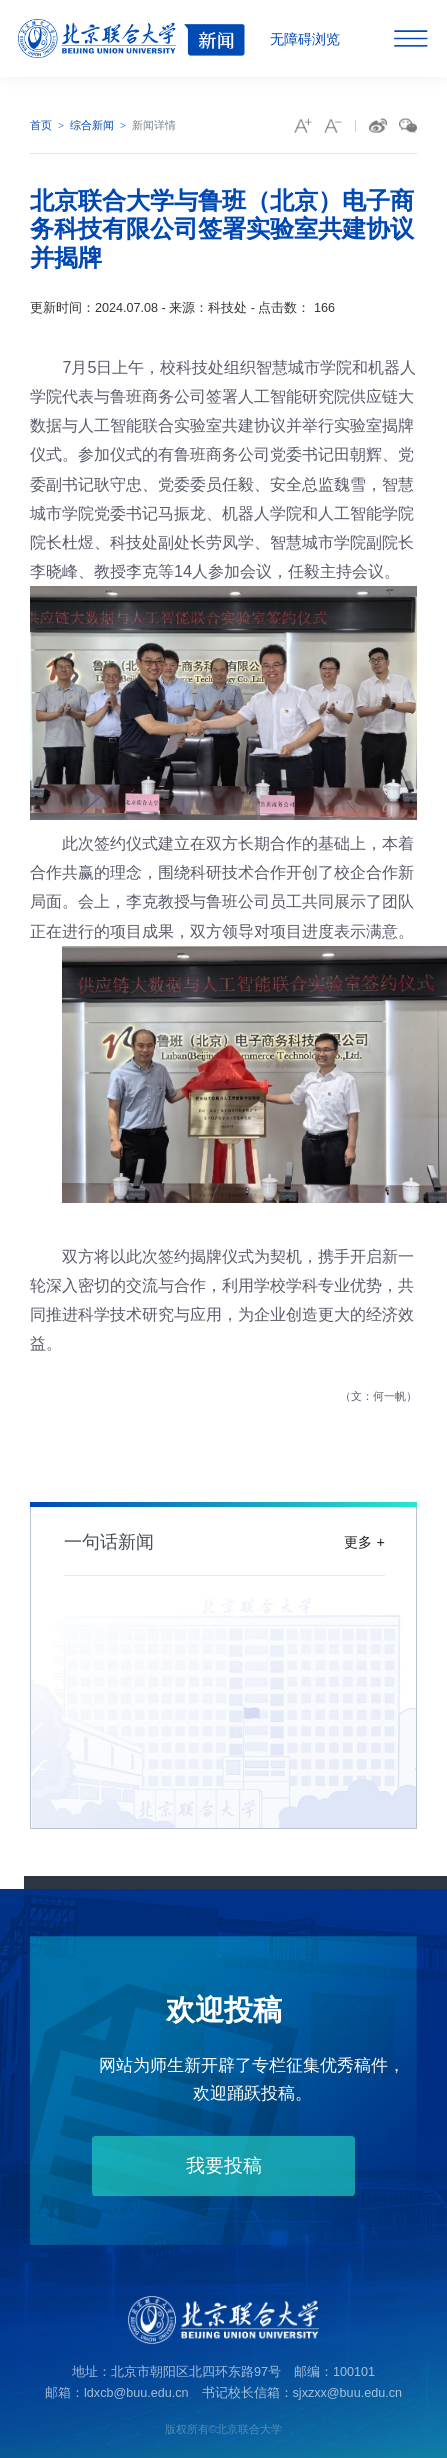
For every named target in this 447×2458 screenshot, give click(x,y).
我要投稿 (223, 2165)
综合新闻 (92, 125)
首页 (41, 125)
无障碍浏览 (305, 39)
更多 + (364, 1541)
